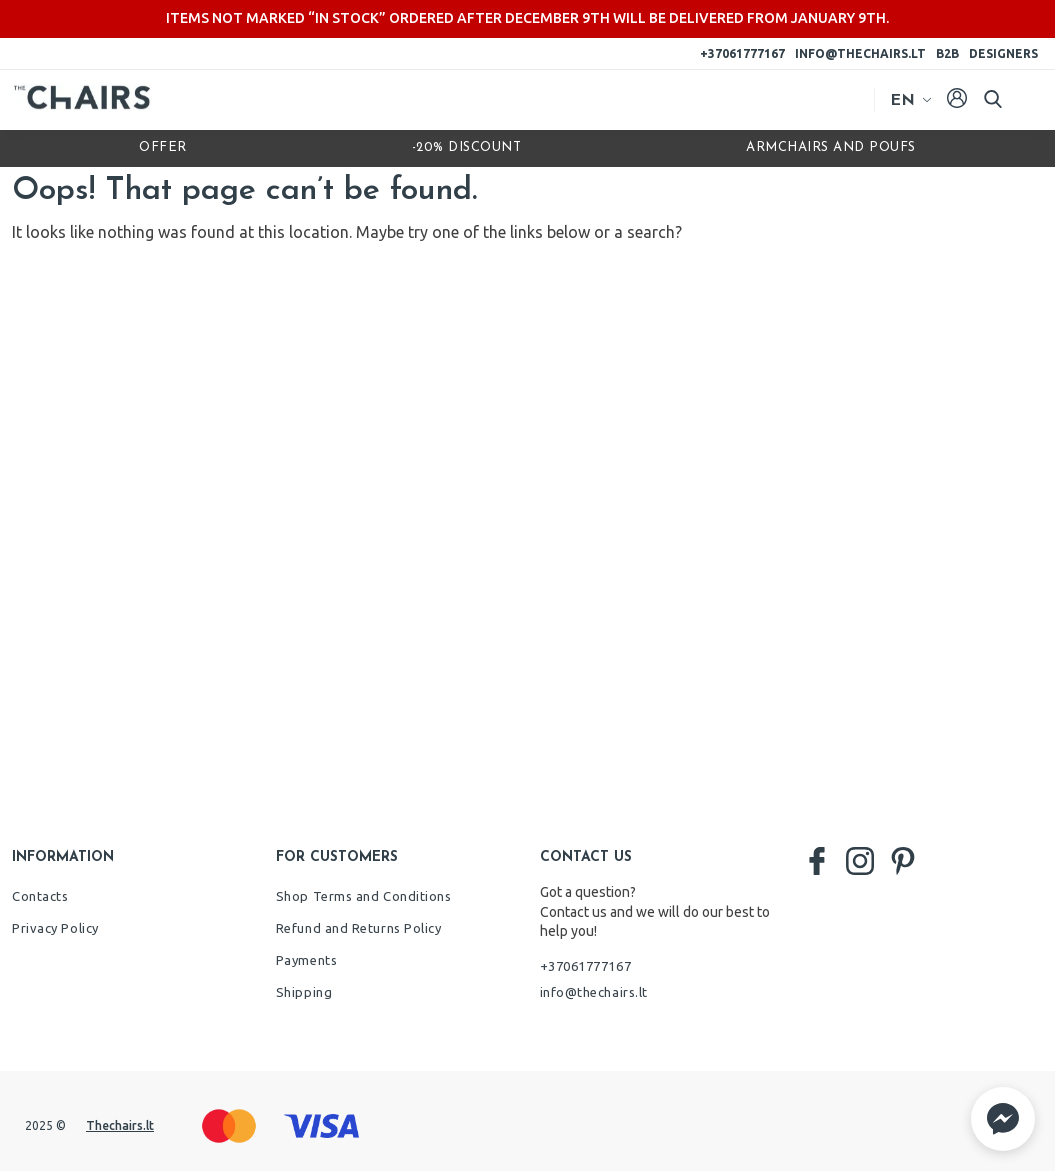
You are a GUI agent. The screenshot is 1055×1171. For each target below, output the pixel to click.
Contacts (40, 896)
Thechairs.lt (120, 1125)
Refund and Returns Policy (359, 928)
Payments (306, 960)
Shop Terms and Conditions (364, 896)
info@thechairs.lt (860, 53)
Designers (1003, 53)
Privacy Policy (55, 928)
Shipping (304, 992)
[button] (1003, 1119)
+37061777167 (742, 53)
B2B (947, 53)
